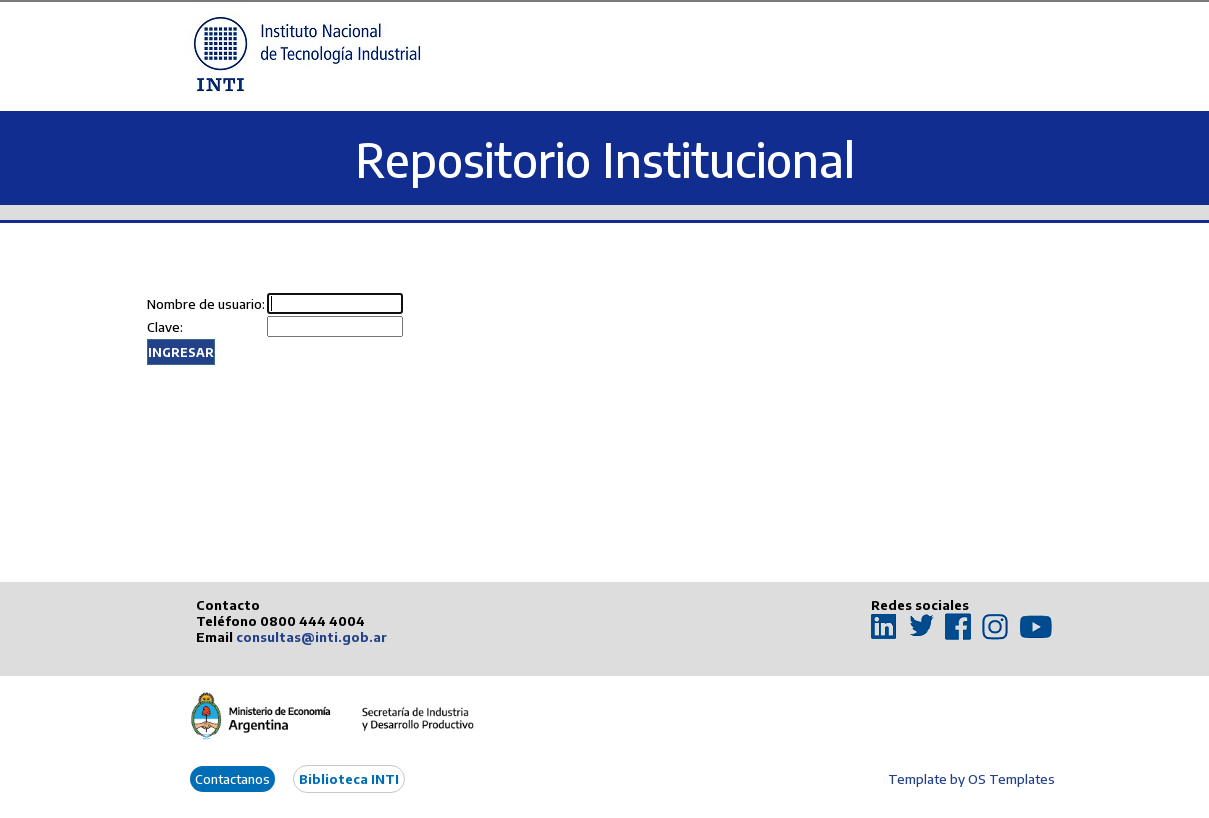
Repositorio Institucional (605, 159)
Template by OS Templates (971, 779)
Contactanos (232, 779)
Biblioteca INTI (349, 779)
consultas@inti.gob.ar (311, 637)
